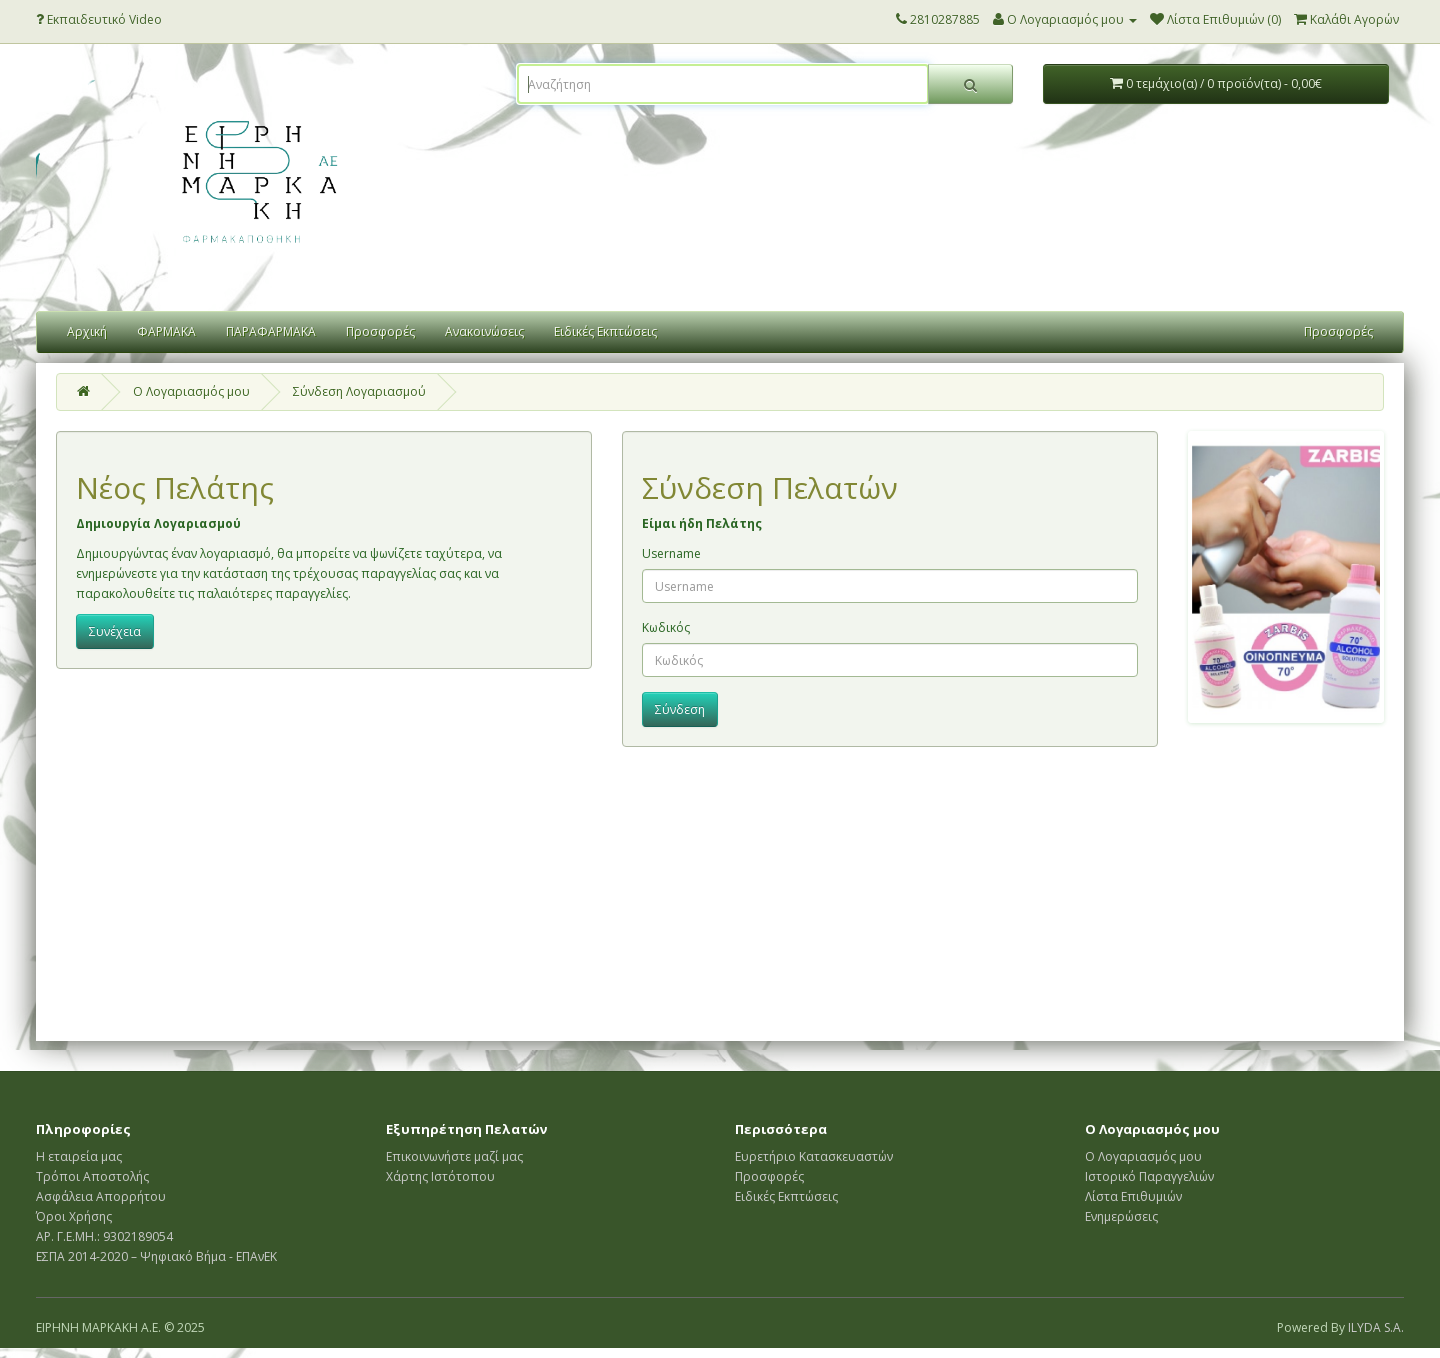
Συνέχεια (115, 631)
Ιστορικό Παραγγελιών (1149, 1176)
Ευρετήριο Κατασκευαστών (814, 1156)
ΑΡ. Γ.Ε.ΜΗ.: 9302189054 (104, 1236)
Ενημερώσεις (1121, 1216)
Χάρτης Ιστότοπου (440, 1176)
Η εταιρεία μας (79, 1156)
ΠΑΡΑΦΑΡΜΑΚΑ (271, 331)
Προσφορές (380, 331)
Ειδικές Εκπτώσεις (605, 331)
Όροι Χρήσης (74, 1216)
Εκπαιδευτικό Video (99, 19)
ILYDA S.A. (1376, 1327)
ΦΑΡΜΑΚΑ (166, 331)
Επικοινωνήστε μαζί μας (454, 1156)
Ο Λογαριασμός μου (1143, 1156)
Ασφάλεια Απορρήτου (101, 1196)
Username (671, 553)
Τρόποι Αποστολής (92, 1176)
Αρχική (87, 331)
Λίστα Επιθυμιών (1133, 1196)
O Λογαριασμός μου (191, 391)
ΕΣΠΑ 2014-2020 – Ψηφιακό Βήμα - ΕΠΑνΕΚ (156, 1256)
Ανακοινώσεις (484, 331)
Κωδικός (666, 627)
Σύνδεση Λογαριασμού (359, 391)
